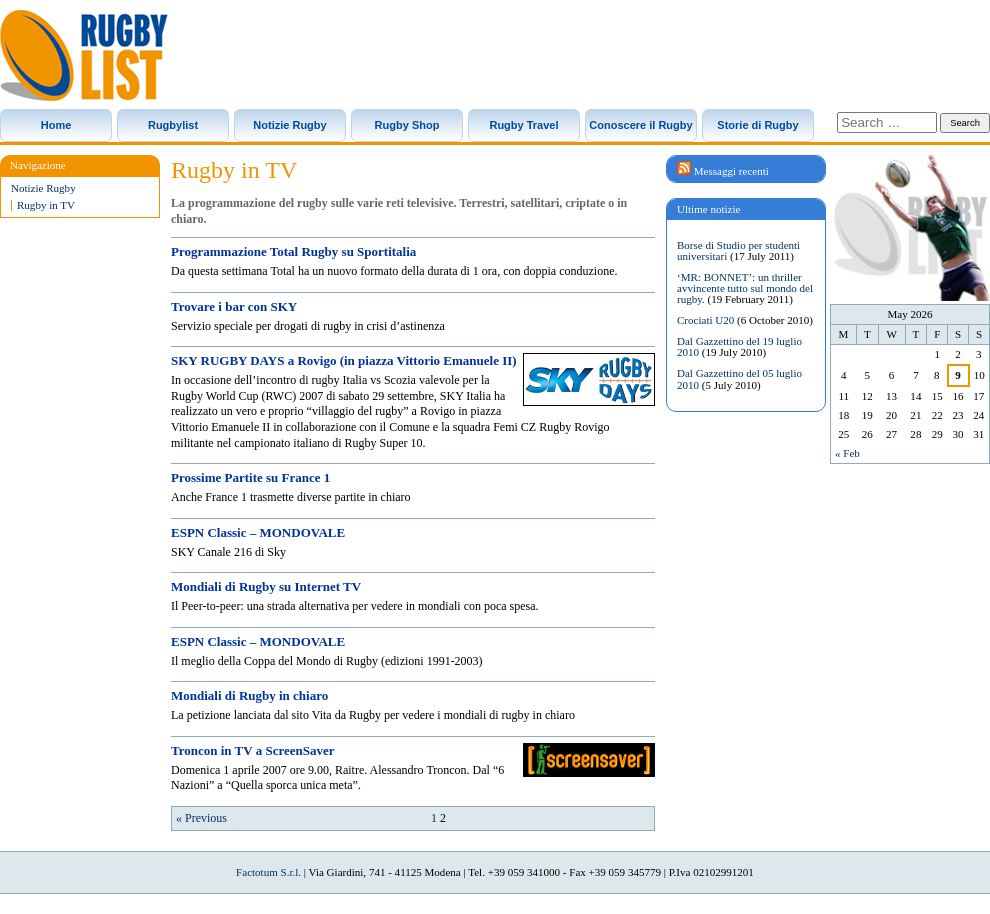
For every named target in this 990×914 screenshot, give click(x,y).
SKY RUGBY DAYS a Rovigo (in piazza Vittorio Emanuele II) (344, 360)
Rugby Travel (523, 125)
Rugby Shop (407, 125)
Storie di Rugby (757, 125)
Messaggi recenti (731, 171)
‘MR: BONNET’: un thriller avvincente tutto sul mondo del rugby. (745, 288)
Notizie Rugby (289, 125)
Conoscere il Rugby (640, 125)
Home (56, 125)
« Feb (847, 453)
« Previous (201, 818)
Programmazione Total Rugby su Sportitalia (293, 251)
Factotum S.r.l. (268, 872)
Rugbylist (173, 125)
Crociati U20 (705, 320)
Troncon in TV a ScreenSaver (252, 750)
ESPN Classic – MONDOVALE (258, 532)
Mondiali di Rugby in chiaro (249, 695)
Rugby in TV (46, 205)
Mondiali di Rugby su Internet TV (266, 586)
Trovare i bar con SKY (234, 306)
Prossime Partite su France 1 (250, 477)
